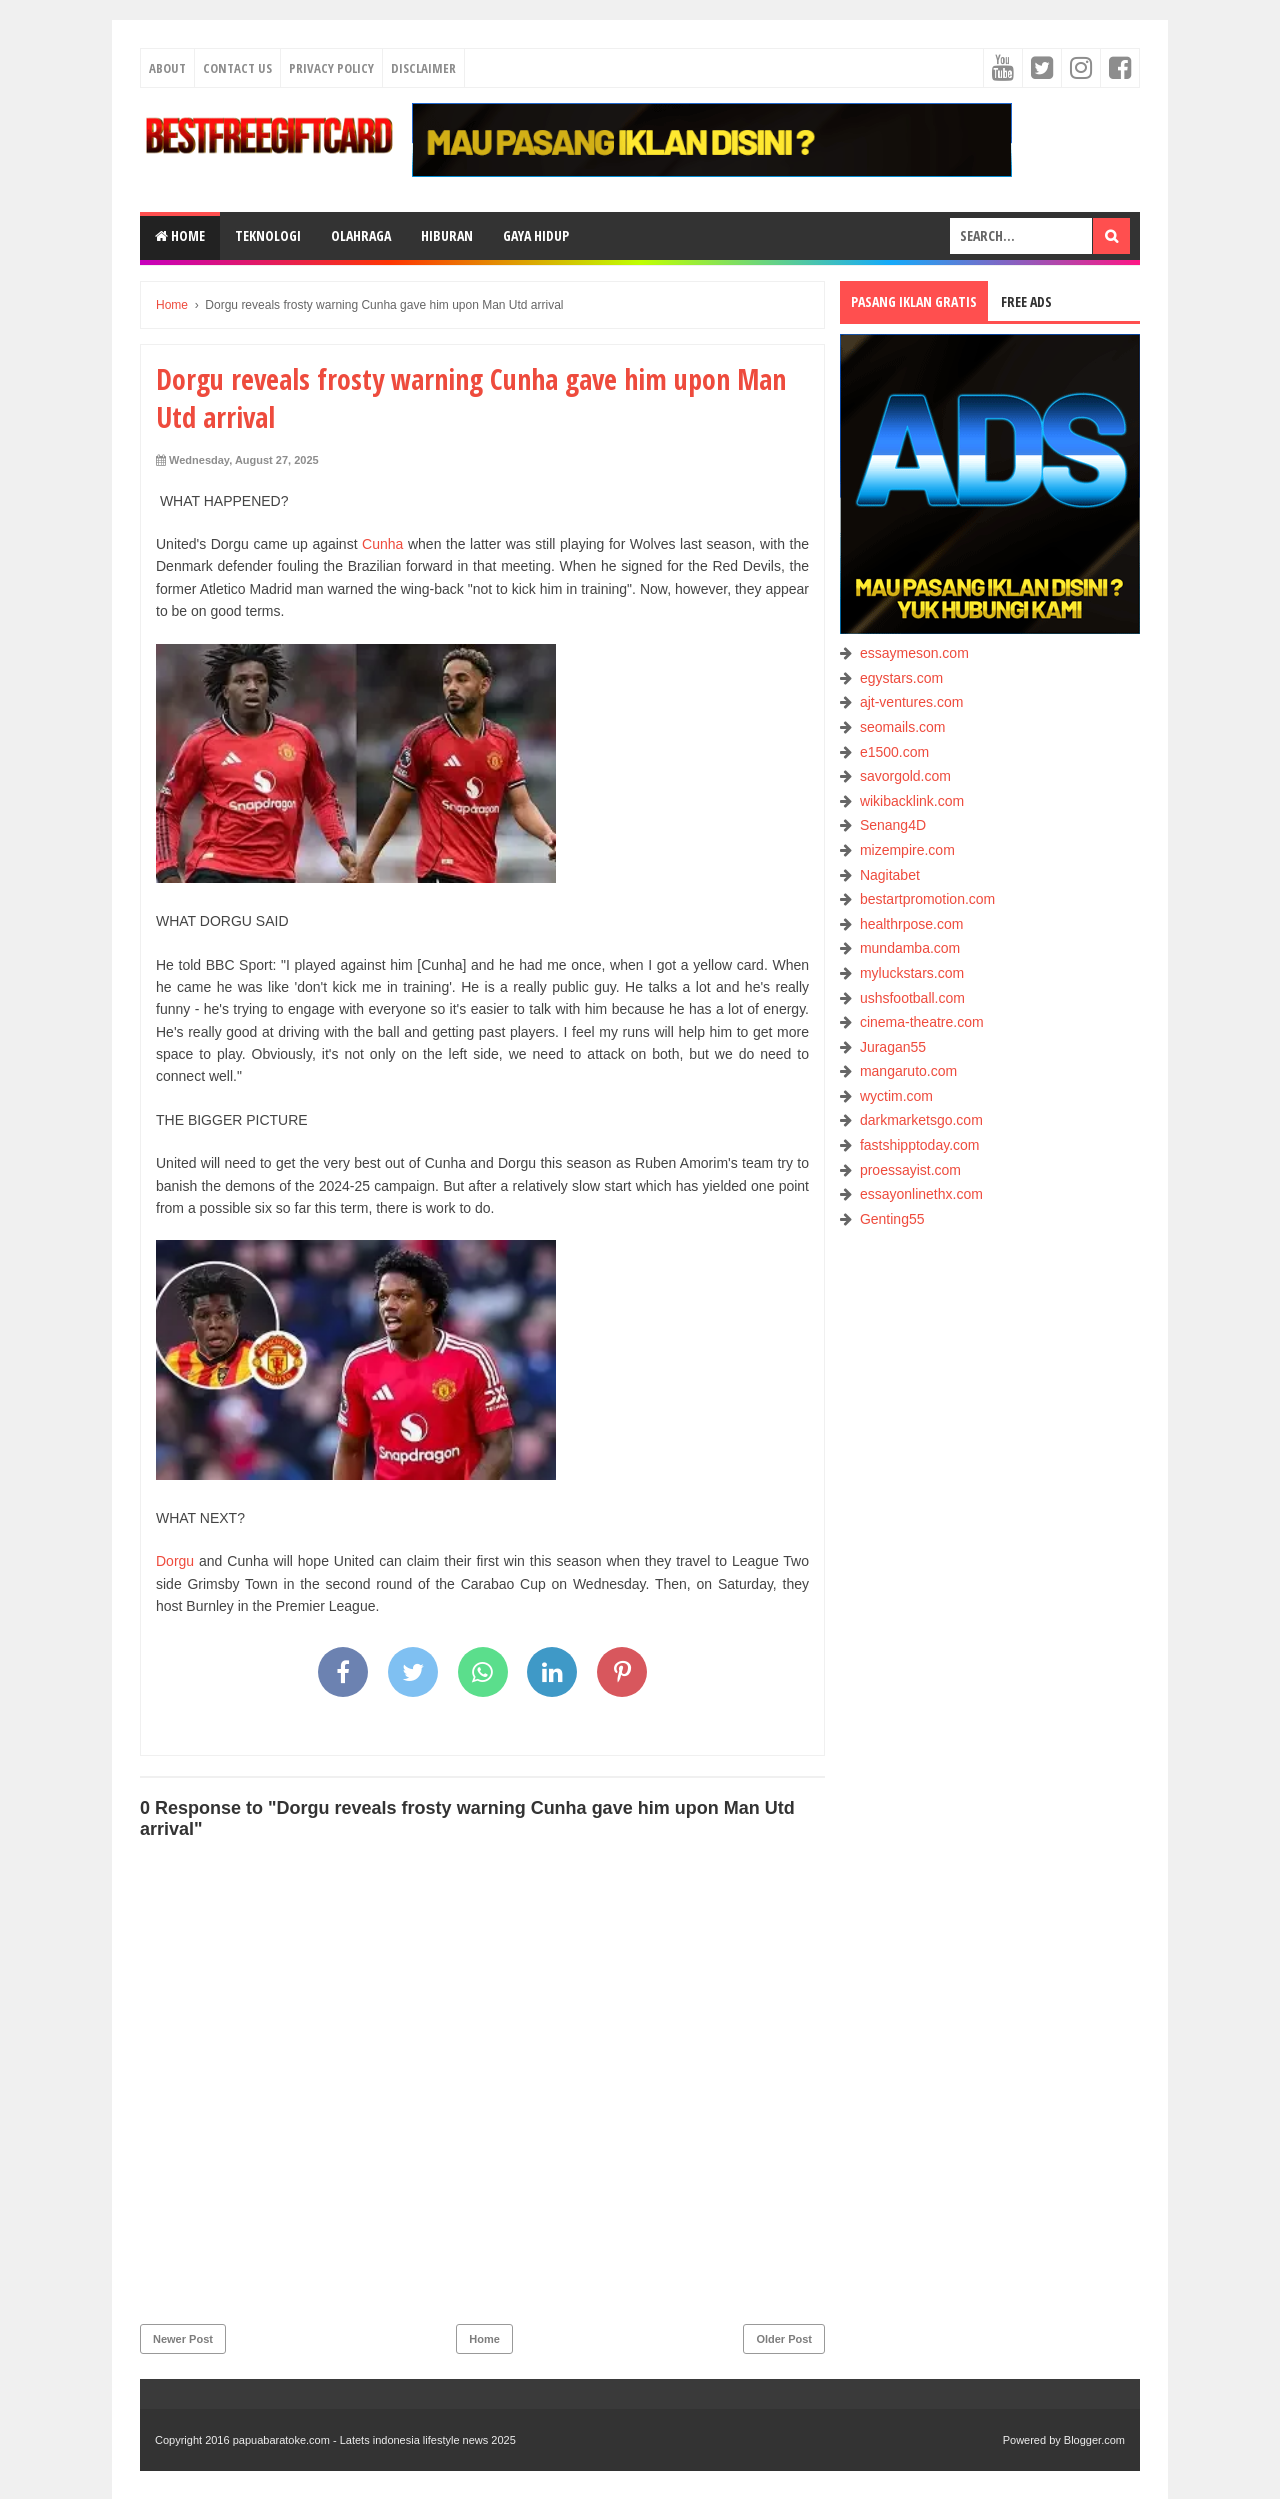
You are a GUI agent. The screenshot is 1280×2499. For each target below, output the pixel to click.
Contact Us (237, 68)
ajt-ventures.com (911, 702)
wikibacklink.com (912, 801)
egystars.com (901, 678)
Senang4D (893, 825)
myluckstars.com (912, 973)
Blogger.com (1094, 2440)
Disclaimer (423, 68)
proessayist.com (910, 1170)
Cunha (382, 544)
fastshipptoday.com (920, 1145)
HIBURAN (447, 235)
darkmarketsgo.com (921, 1120)
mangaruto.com (908, 1071)
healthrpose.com (912, 924)
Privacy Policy (331, 68)
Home (180, 235)
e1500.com (894, 752)
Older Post (784, 2339)
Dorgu (175, 1561)
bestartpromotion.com (927, 899)
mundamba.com (910, 948)
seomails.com (903, 727)
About (167, 68)
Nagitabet (890, 875)
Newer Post (183, 2339)
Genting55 (892, 1219)
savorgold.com (905, 776)
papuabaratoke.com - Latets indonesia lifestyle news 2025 (374, 2440)
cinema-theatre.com (922, 1022)
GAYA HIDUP (536, 235)
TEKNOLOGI (268, 235)
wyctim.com (896, 1096)
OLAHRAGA (361, 235)
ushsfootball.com (912, 998)
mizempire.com (907, 850)
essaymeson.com (914, 653)
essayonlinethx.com (921, 1194)
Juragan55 (893, 1047)
